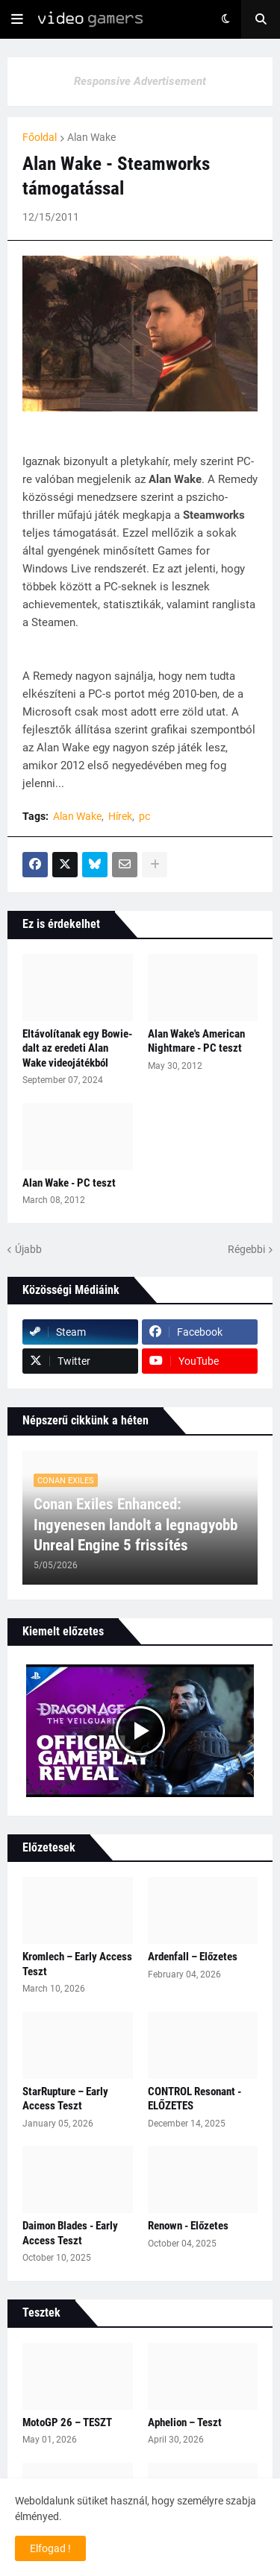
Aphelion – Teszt (185, 2422)
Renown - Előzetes (188, 2225)
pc (144, 816)
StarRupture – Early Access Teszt (65, 2099)
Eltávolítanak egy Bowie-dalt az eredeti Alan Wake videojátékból (77, 1048)
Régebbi (246, 1249)
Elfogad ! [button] (50, 2548)
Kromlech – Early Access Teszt (77, 1964)
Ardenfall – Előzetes (192, 1956)
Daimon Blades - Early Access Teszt (70, 2233)
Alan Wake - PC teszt (69, 1183)
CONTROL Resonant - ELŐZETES (194, 2099)
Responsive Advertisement (140, 81)
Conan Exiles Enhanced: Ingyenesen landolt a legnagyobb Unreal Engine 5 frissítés (135, 1524)
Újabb (28, 1249)
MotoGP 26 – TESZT (67, 2422)
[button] (17, 19)
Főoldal (39, 137)
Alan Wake (91, 137)
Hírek (120, 816)
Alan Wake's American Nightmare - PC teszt (196, 1041)
